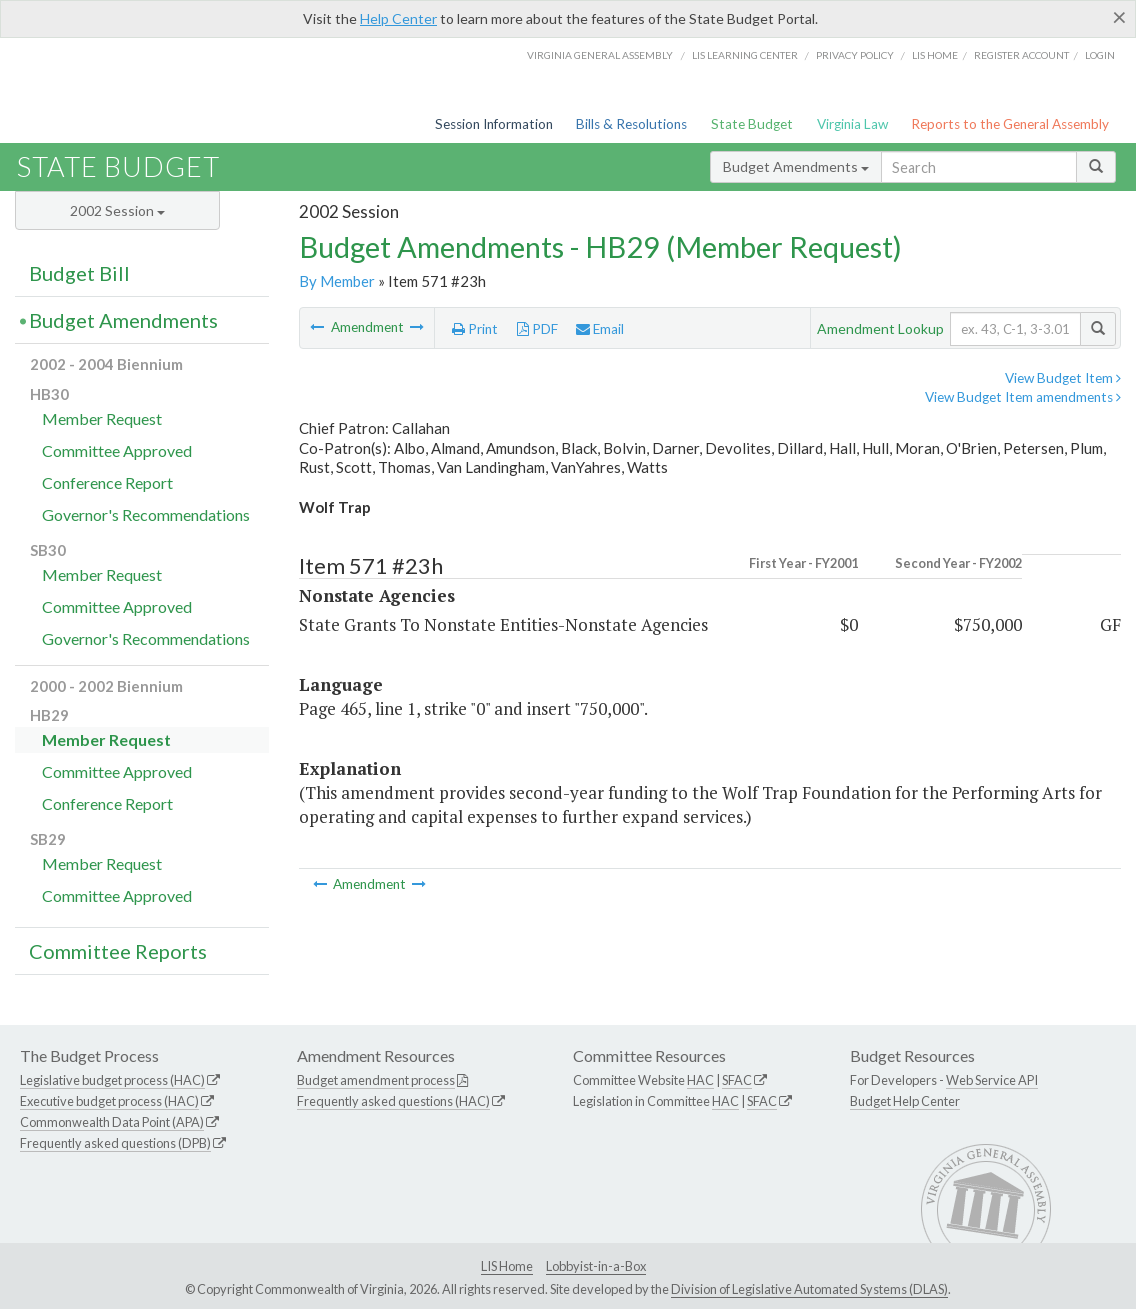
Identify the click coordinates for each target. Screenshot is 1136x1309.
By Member (337, 281)
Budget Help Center (905, 1101)
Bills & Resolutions (631, 124)
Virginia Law (852, 124)
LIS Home (507, 1266)
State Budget (752, 124)
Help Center (398, 18)
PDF (537, 329)
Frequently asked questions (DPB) (115, 1143)
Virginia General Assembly (600, 55)
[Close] (1119, 17)
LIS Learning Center (745, 55)
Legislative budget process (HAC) (112, 1080)
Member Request (102, 418)
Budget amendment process (376, 1080)
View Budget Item (1063, 378)
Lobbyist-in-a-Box (596, 1266)
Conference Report (107, 482)
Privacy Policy (855, 55)
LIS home (935, 55)
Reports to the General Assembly (1010, 124)
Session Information (494, 124)
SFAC (737, 1080)
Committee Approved (117, 450)
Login (1100, 55)
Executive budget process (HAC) (109, 1101)
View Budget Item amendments (1023, 397)
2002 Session (117, 210)
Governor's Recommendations (146, 514)
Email (600, 329)
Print (475, 329)
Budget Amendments (796, 166)
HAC (700, 1080)
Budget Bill (79, 273)
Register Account (1021, 55)
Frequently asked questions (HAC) (393, 1101)
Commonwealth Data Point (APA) (112, 1122)
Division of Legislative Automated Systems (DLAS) (809, 1289)
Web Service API (992, 1080)
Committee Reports (118, 951)
